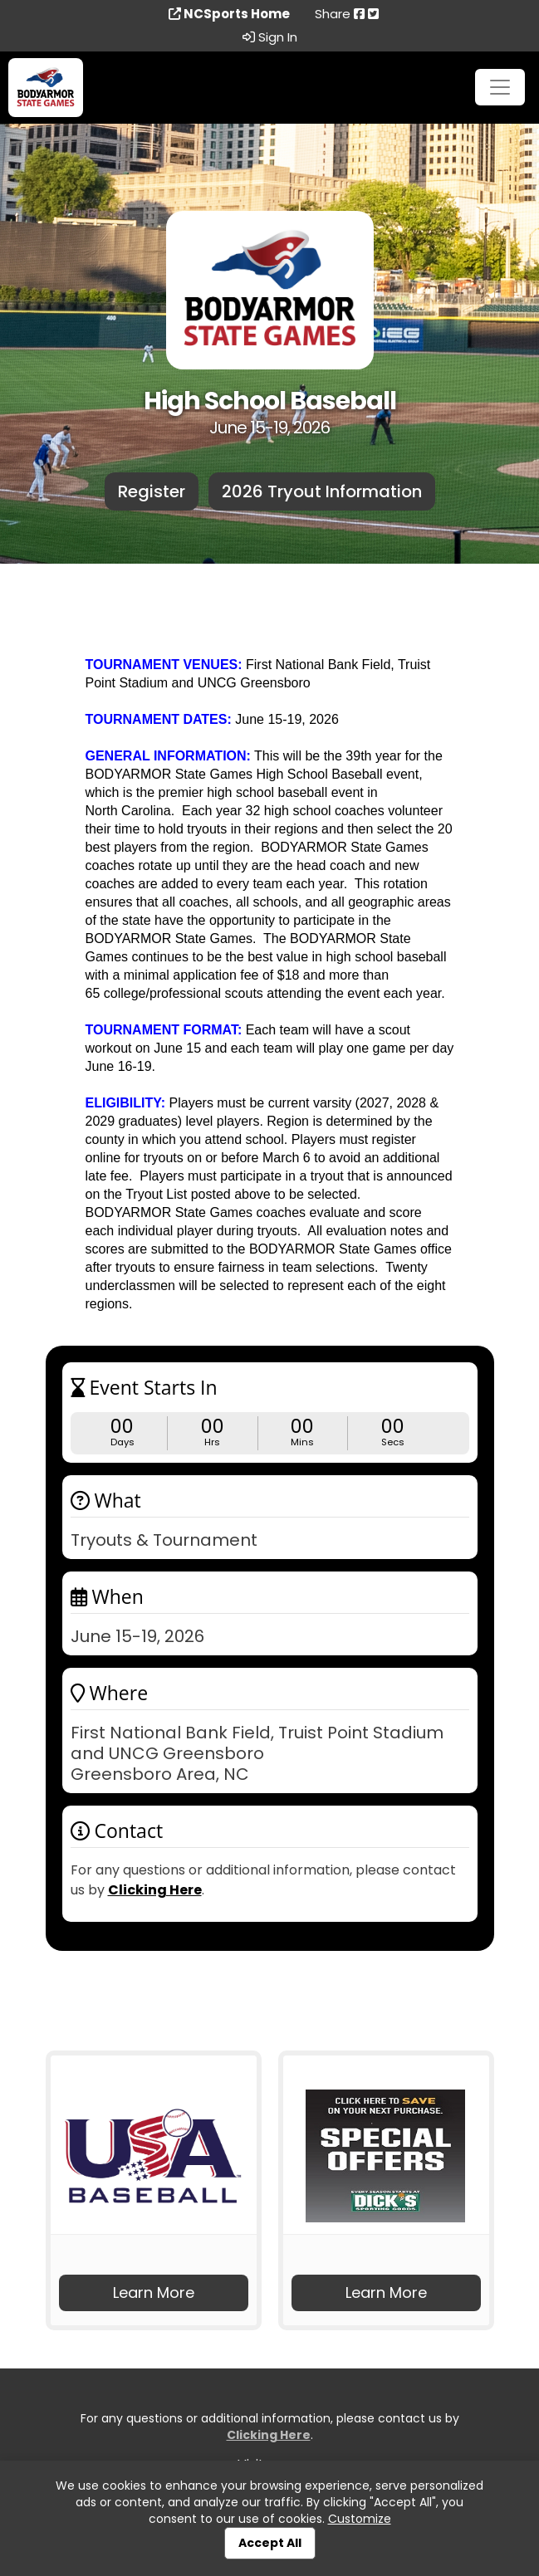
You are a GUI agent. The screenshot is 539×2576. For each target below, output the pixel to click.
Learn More (153, 2292)
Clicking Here (155, 1889)
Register (151, 491)
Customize (359, 2518)
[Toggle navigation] (500, 87)
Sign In (270, 37)
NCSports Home (229, 14)
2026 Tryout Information (322, 491)
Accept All (269, 2542)
